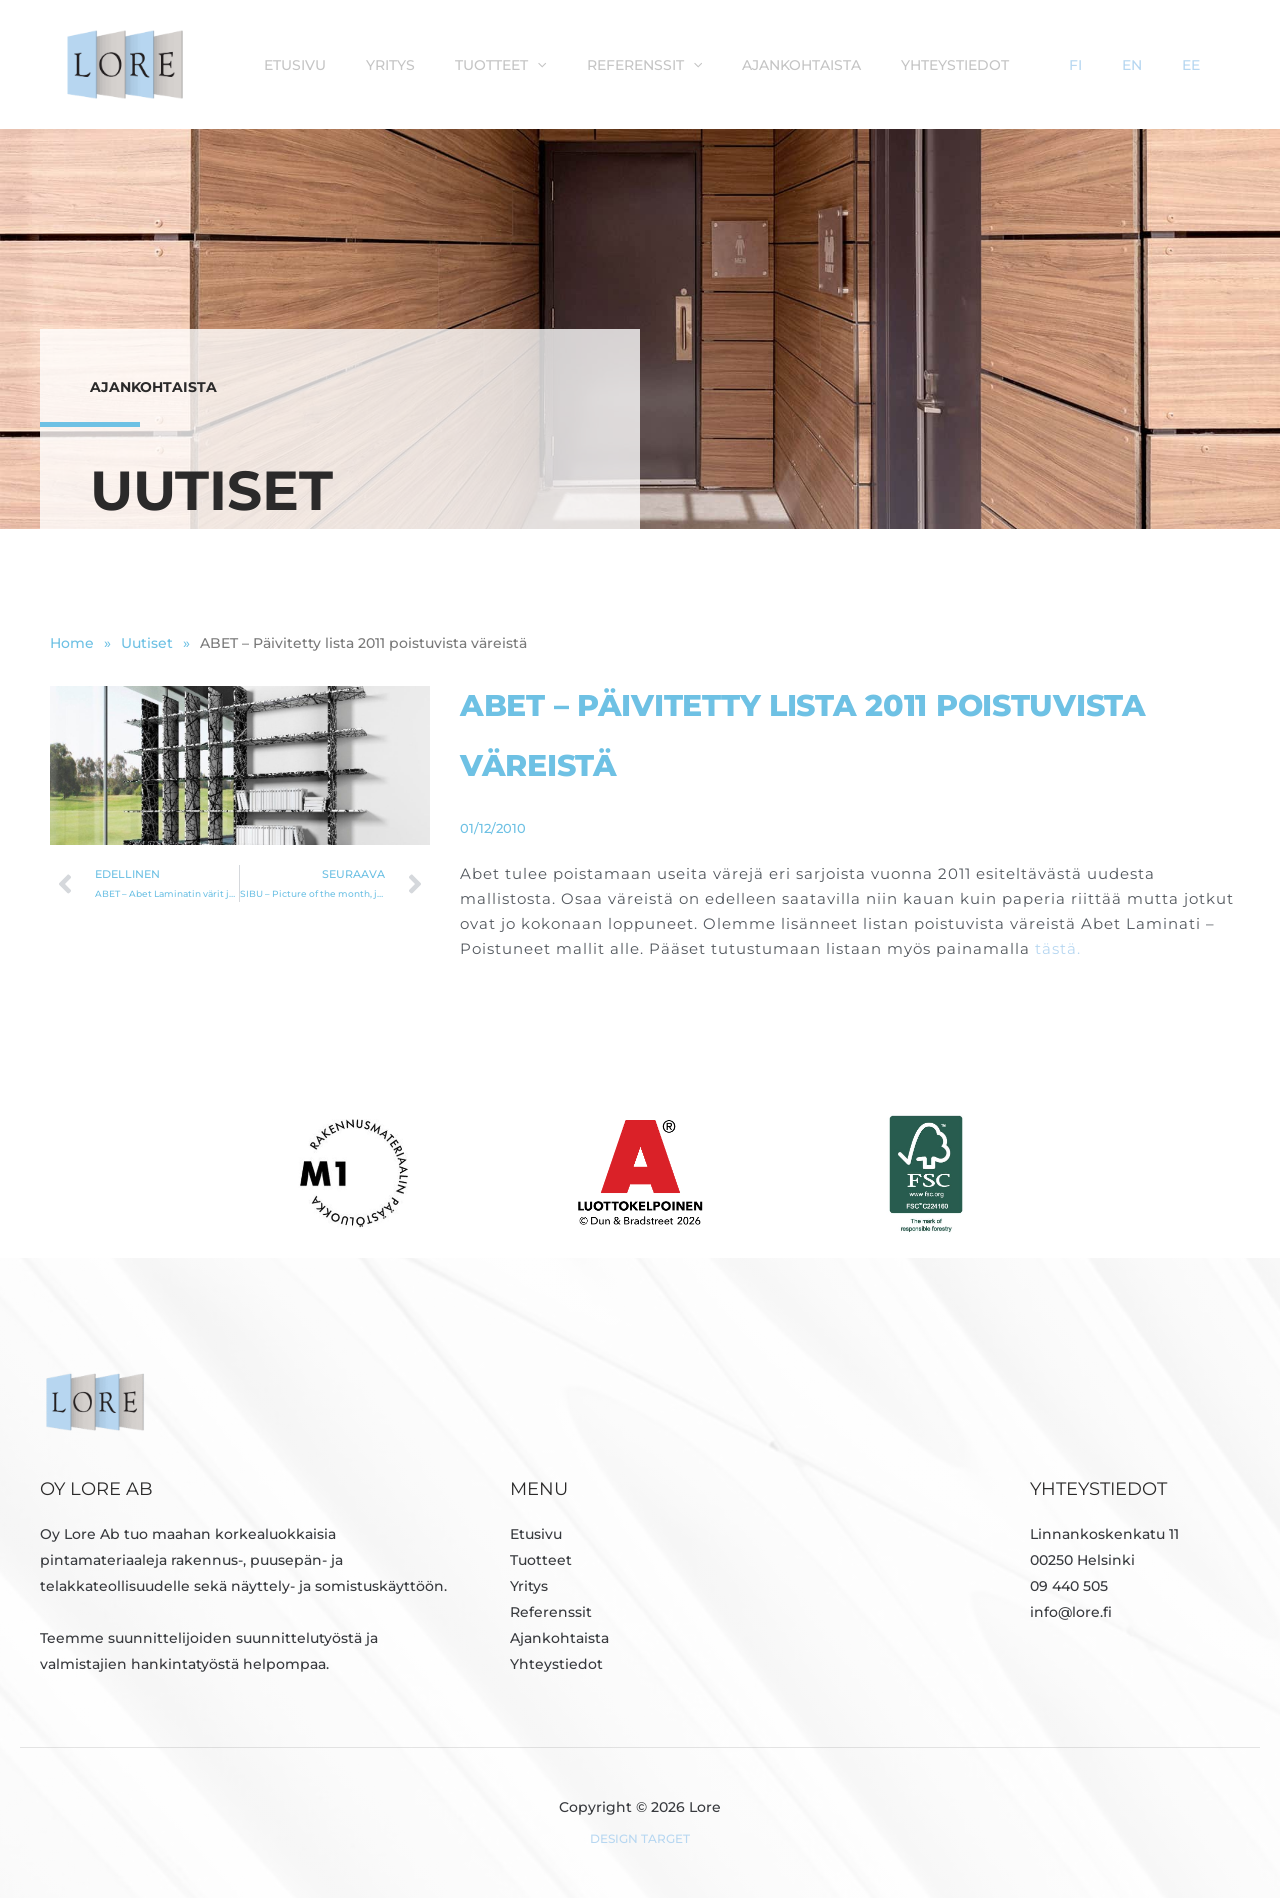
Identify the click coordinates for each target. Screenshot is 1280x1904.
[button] (668, 64)
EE (1207, 64)
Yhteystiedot (1056, 64)
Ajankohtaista (912, 64)
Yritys (531, 64)
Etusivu (446, 64)
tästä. (1058, 954)
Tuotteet (631, 64)
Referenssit (765, 64)
